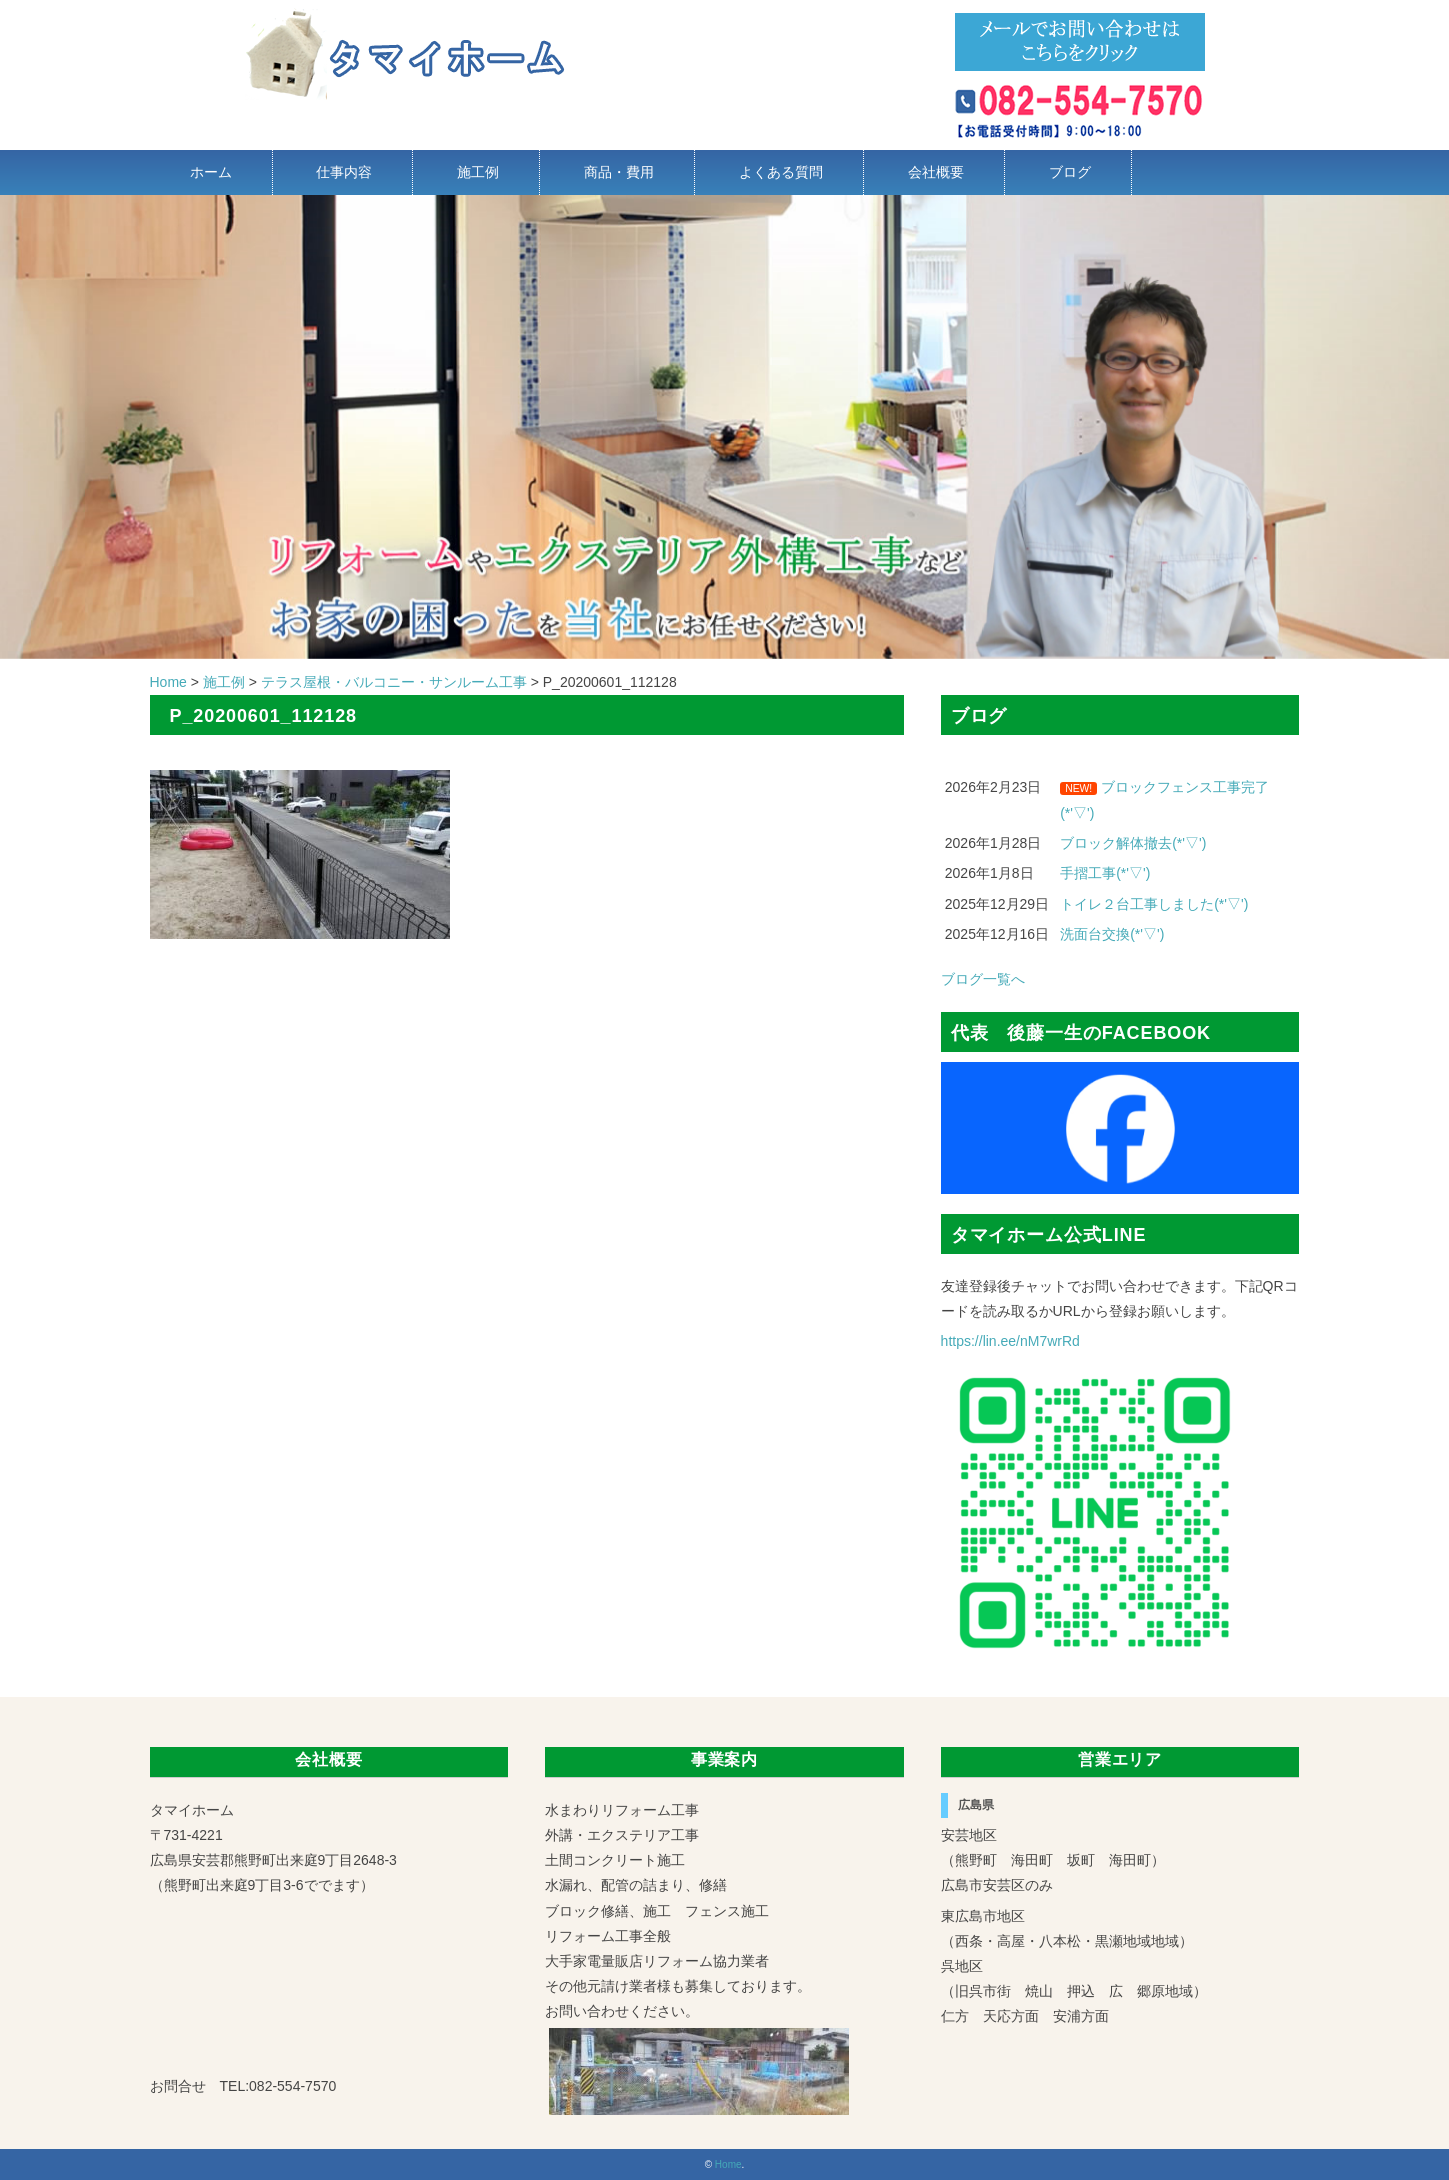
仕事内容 (344, 172)
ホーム (211, 172)
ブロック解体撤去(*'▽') (1133, 843)
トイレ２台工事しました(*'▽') (1154, 904)
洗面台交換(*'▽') (1112, 934)
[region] (724, 427)
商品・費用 (619, 172)
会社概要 (936, 172)
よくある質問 (781, 172)
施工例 (478, 172)
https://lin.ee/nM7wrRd (1010, 1341)
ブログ (1070, 172)
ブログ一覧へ (983, 979)
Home (728, 2164)
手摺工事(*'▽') (1105, 873)
